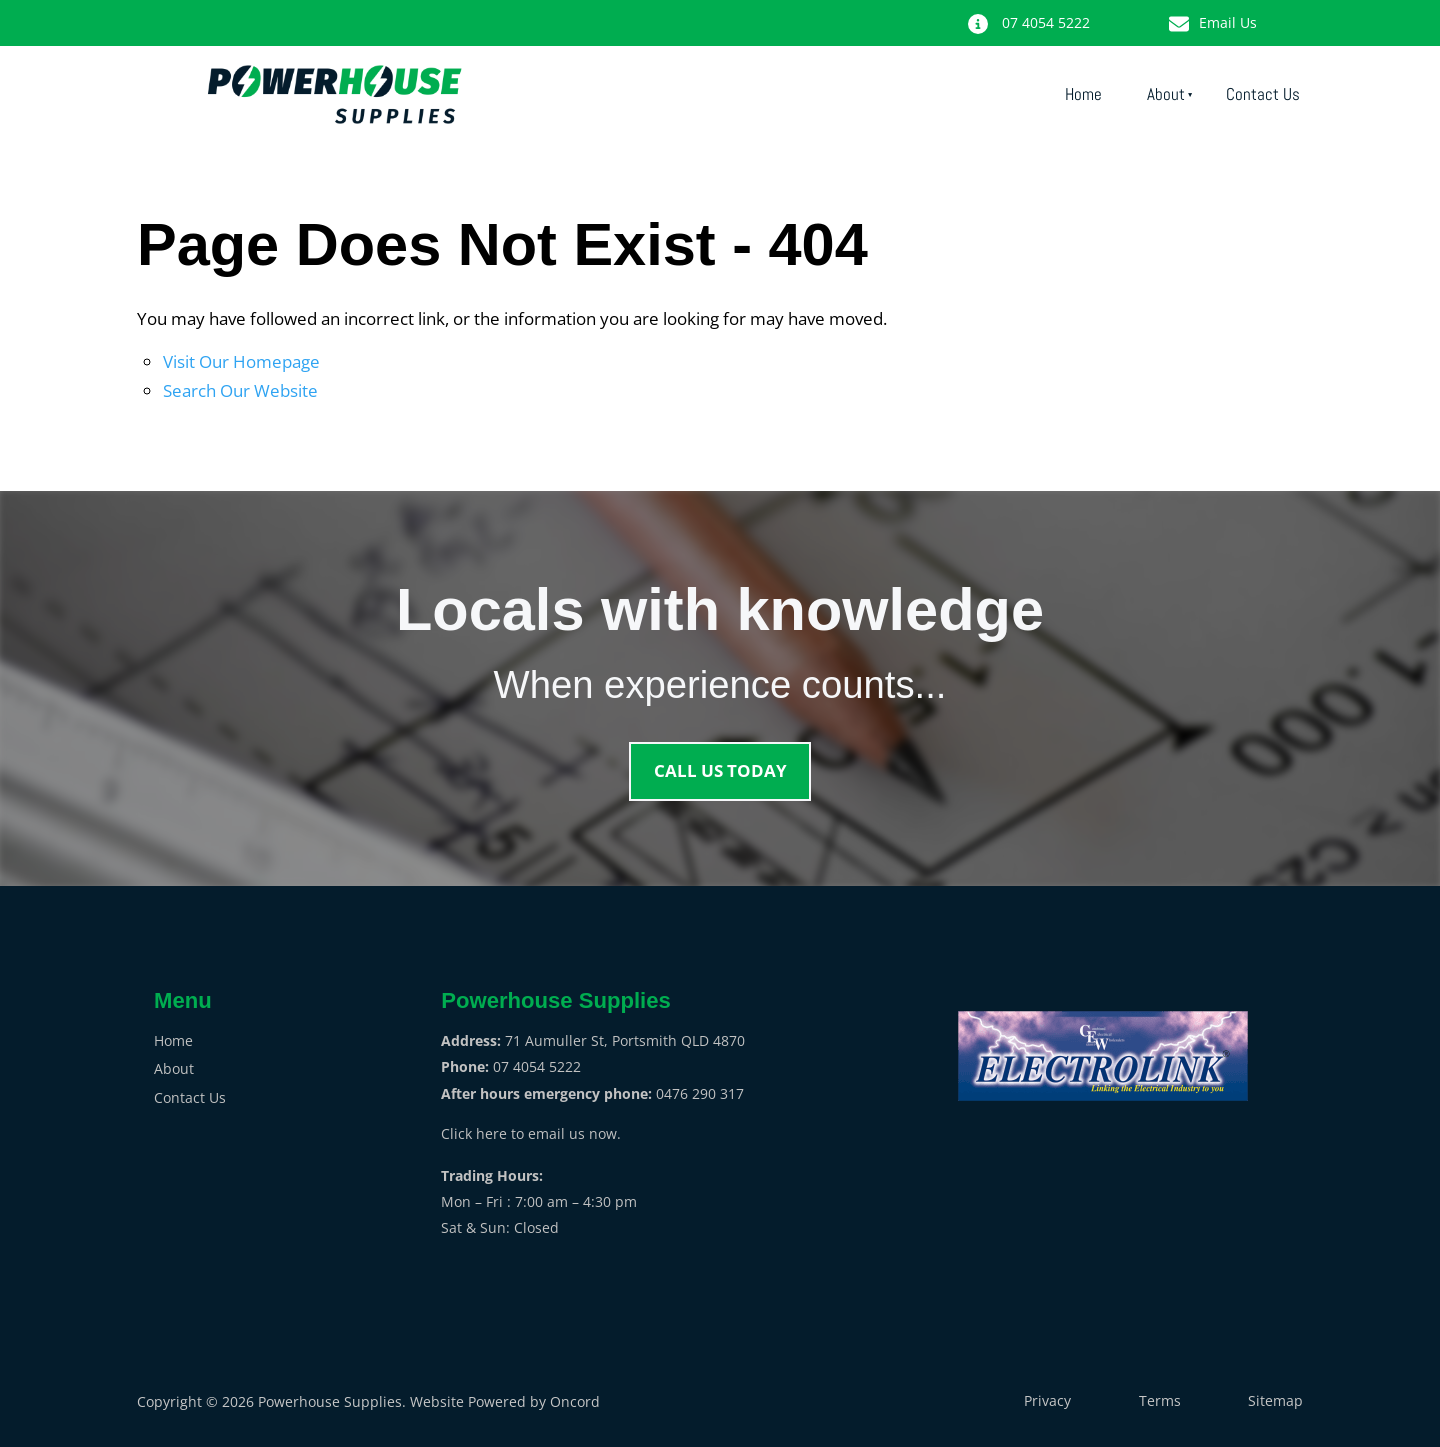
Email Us (1270, 12)
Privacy (1047, 1400)
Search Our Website (240, 390)
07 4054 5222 (1065, 12)
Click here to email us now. (531, 1133)
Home (1083, 94)
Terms (1160, 1400)
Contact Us (1263, 94)
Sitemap (1275, 1400)
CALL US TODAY (720, 754)
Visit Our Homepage (241, 361)
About (1166, 94)
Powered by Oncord (534, 1401)
